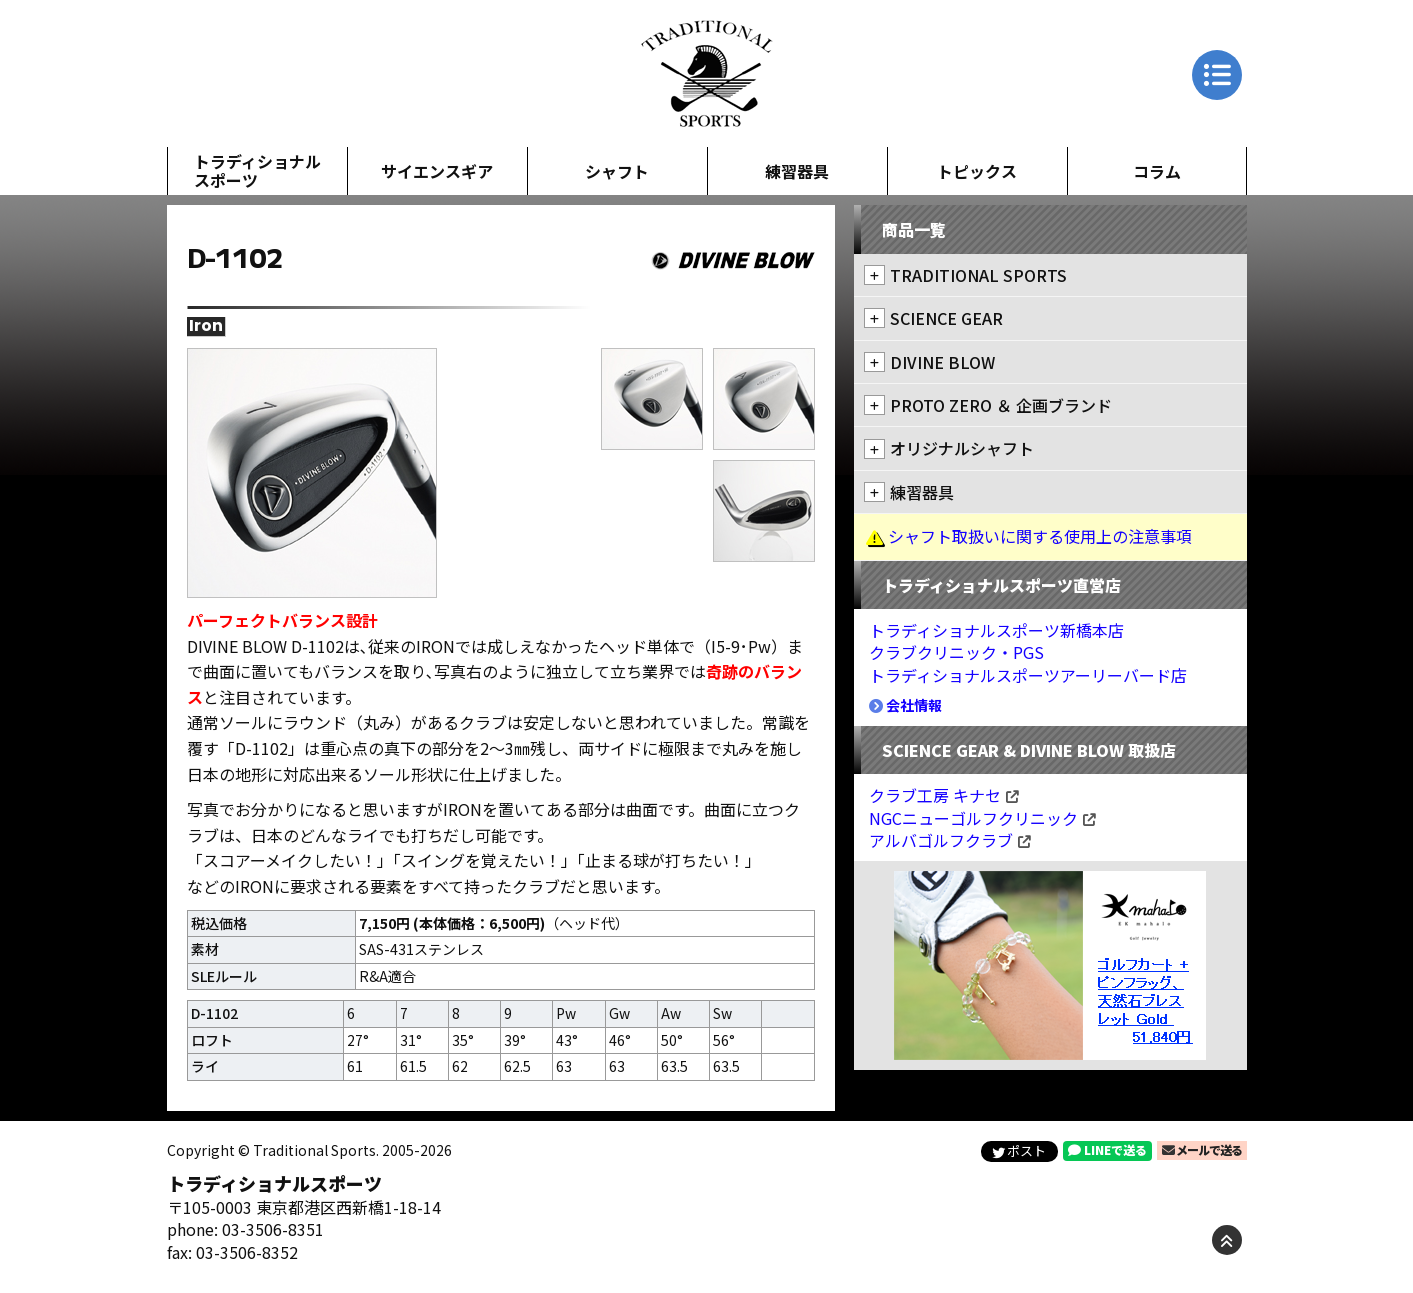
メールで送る (1202, 1149)
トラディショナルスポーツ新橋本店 (996, 630)
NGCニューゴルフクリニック (982, 818)
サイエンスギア (437, 171)
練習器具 (797, 171)
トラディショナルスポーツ (257, 170)
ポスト (1019, 1150)
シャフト (617, 171)
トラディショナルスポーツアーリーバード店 (1028, 675)
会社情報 (905, 705)
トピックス (977, 171)
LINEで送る (1107, 1149)
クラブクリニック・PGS (956, 652)
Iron (206, 326)
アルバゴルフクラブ (950, 840)
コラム (1157, 171)
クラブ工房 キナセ (944, 795)
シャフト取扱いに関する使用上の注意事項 (1040, 536)
